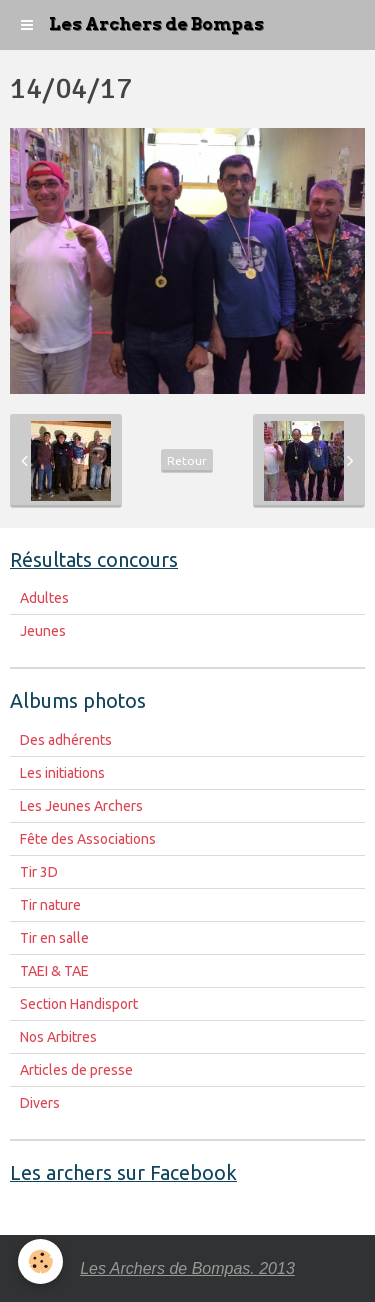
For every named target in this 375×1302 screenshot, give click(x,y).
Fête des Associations (88, 839)
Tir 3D (39, 872)
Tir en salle (54, 938)
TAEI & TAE (54, 971)
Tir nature (50, 905)
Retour (187, 460)
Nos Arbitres (58, 1037)
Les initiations (62, 773)
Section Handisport (79, 1004)
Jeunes (43, 631)
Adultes (44, 598)
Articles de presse (76, 1070)
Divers (40, 1103)
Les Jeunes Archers (81, 806)
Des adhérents (66, 740)
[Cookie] (40, 1261)
